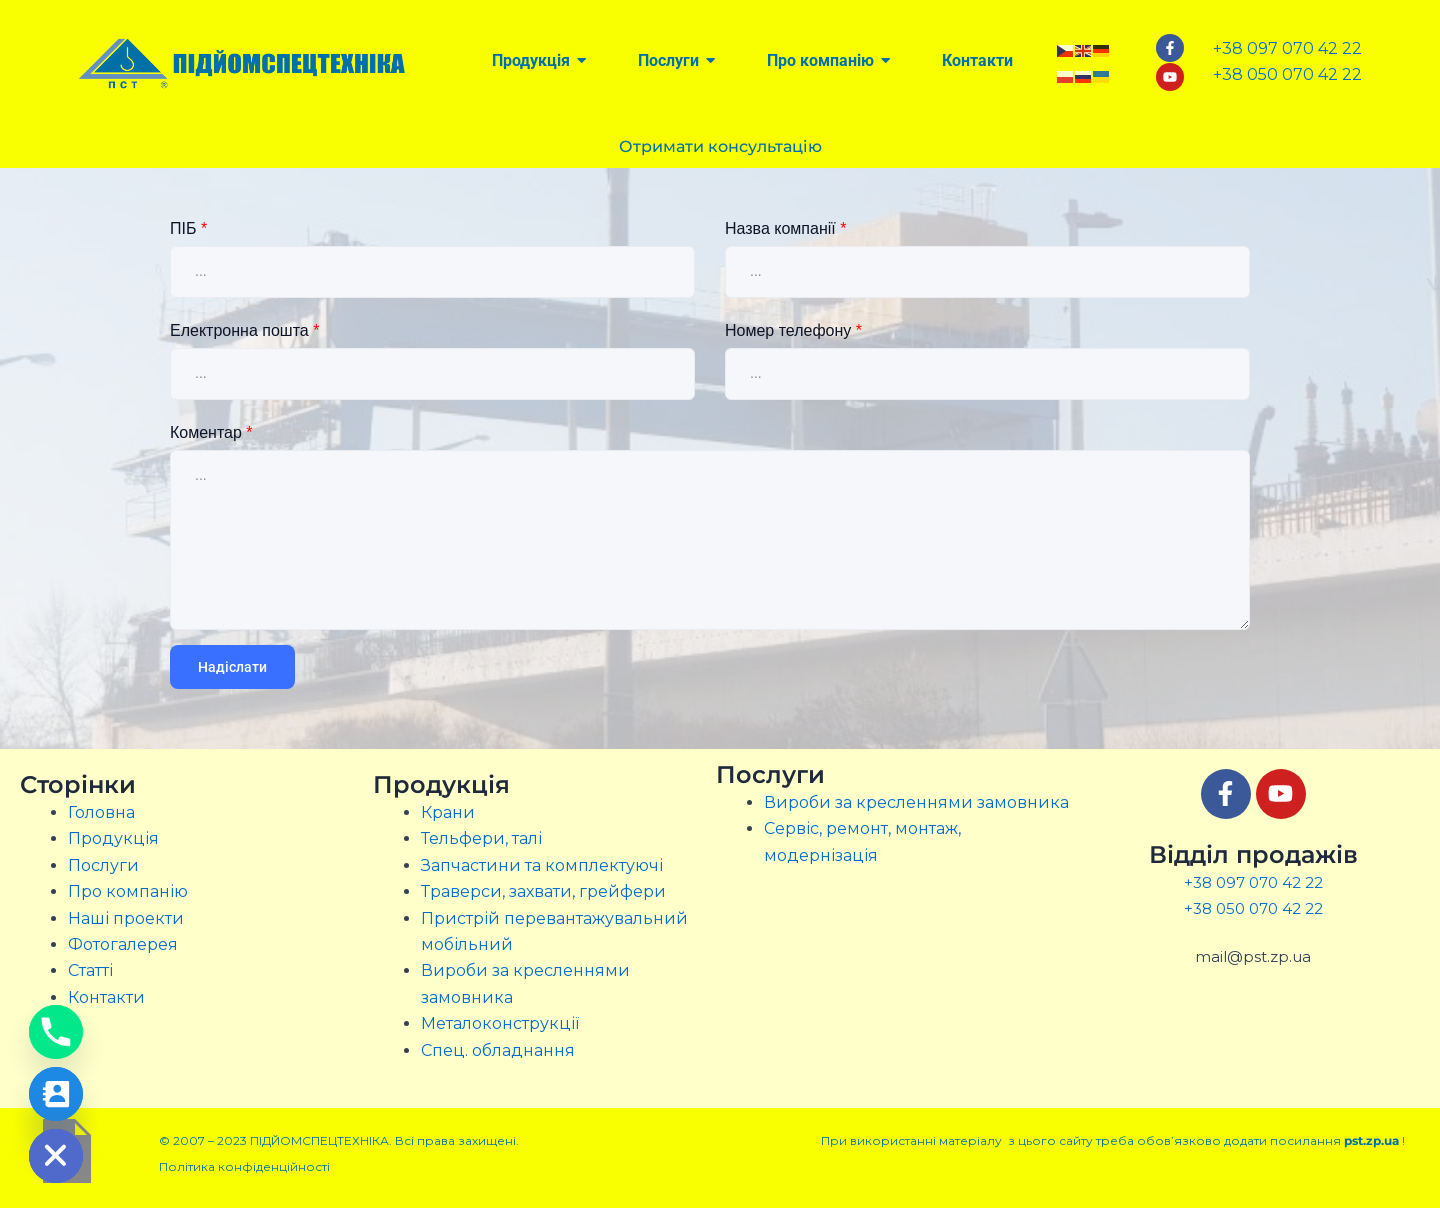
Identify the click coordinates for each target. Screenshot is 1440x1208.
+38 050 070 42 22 (1253, 908)
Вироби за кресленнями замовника (916, 802)
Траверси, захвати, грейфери (543, 891)
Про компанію (128, 891)
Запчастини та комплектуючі (542, 865)
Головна (101, 812)
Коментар (211, 432)
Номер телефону (793, 330)
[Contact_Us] (56, 1094)
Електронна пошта (244, 330)
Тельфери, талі (481, 838)
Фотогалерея (123, 944)
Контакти (106, 997)
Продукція (113, 838)
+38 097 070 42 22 (1253, 882)
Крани (448, 812)
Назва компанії (785, 228)
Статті (90, 970)
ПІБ (188, 228)
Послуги (103, 865)
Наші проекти (126, 918)
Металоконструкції (500, 1023)
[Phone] (56, 1032)
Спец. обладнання (498, 1050)
